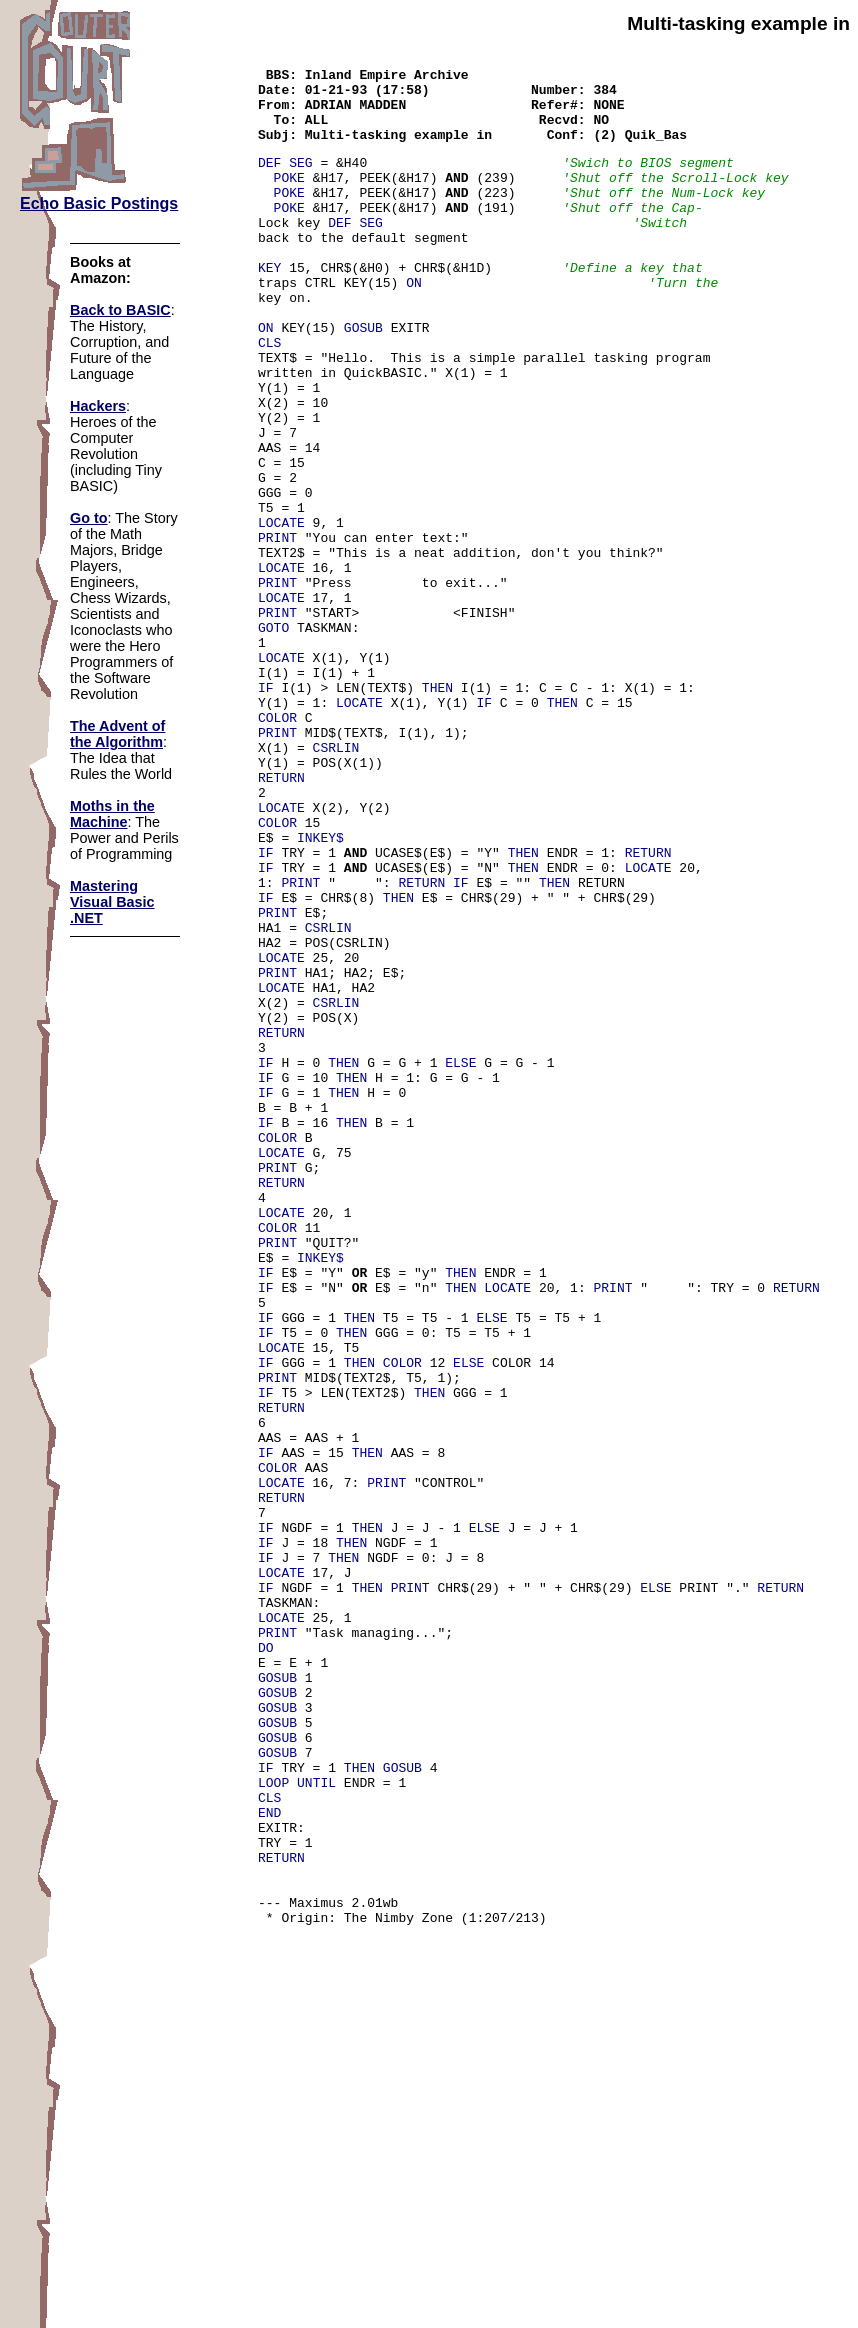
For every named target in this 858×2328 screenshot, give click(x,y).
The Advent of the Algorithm (117, 734)
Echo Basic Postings (99, 203)
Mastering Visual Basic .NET (112, 902)
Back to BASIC (120, 310)
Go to (89, 518)
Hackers (98, 406)
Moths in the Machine (112, 814)
